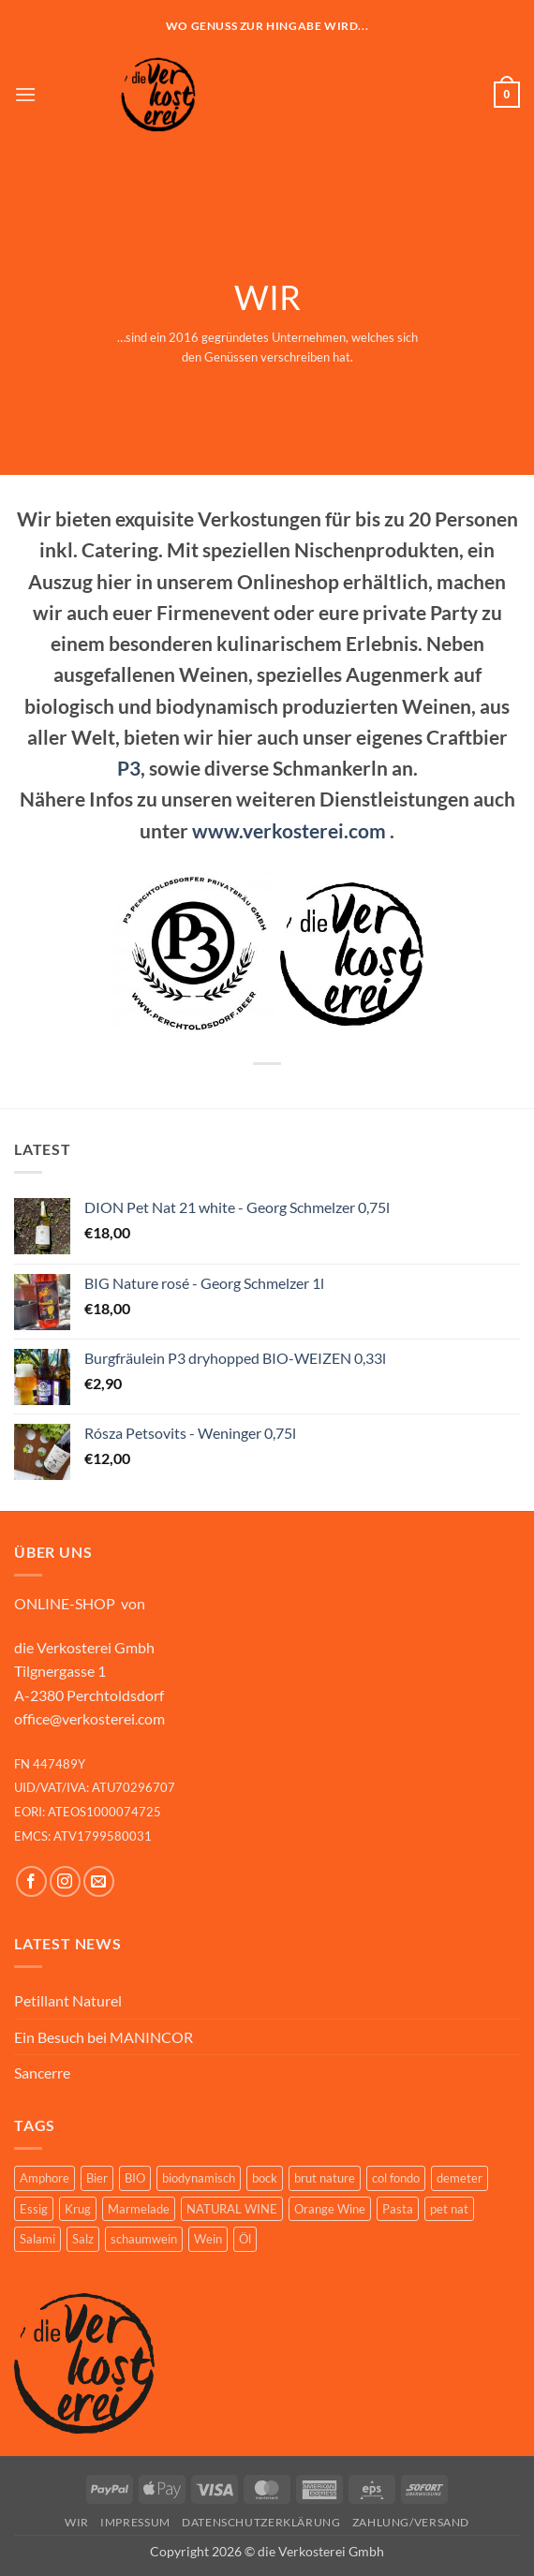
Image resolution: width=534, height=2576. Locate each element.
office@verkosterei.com (89, 1718)
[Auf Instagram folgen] (65, 1881)
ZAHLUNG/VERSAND (410, 2522)
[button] (25, 94)
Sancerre (42, 2072)
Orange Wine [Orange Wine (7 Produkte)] (329, 2208)
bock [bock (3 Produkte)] (264, 2177)
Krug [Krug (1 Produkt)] (78, 2208)
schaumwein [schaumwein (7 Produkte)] (144, 2238)
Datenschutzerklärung (261, 2522)
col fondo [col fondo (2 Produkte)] (396, 2177)
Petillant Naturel (68, 2000)
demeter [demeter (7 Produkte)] (459, 2177)
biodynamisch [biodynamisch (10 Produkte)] (198, 2177)
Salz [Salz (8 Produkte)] (83, 2238)
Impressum (135, 2522)
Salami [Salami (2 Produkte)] (37, 2238)
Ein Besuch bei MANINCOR (103, 2037)
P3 (129, 767)
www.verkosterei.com (289, 830)
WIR (77, 2522)
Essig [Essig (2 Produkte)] (34, 2208)
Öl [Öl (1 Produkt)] (245, 2238)
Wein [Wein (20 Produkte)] (208, 2238)
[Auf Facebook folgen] (31, 1881)
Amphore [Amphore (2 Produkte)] (44, 2177)
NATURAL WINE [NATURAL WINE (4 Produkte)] (231, 2208)
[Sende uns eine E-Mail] (98, 1881)
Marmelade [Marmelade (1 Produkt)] (139, 2208)
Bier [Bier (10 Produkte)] (97, 2177)
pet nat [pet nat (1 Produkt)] (449, 2208)
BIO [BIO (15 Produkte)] (135, 2177)
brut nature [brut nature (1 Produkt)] (324, 2177)
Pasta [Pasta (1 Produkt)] (397, 2208)
